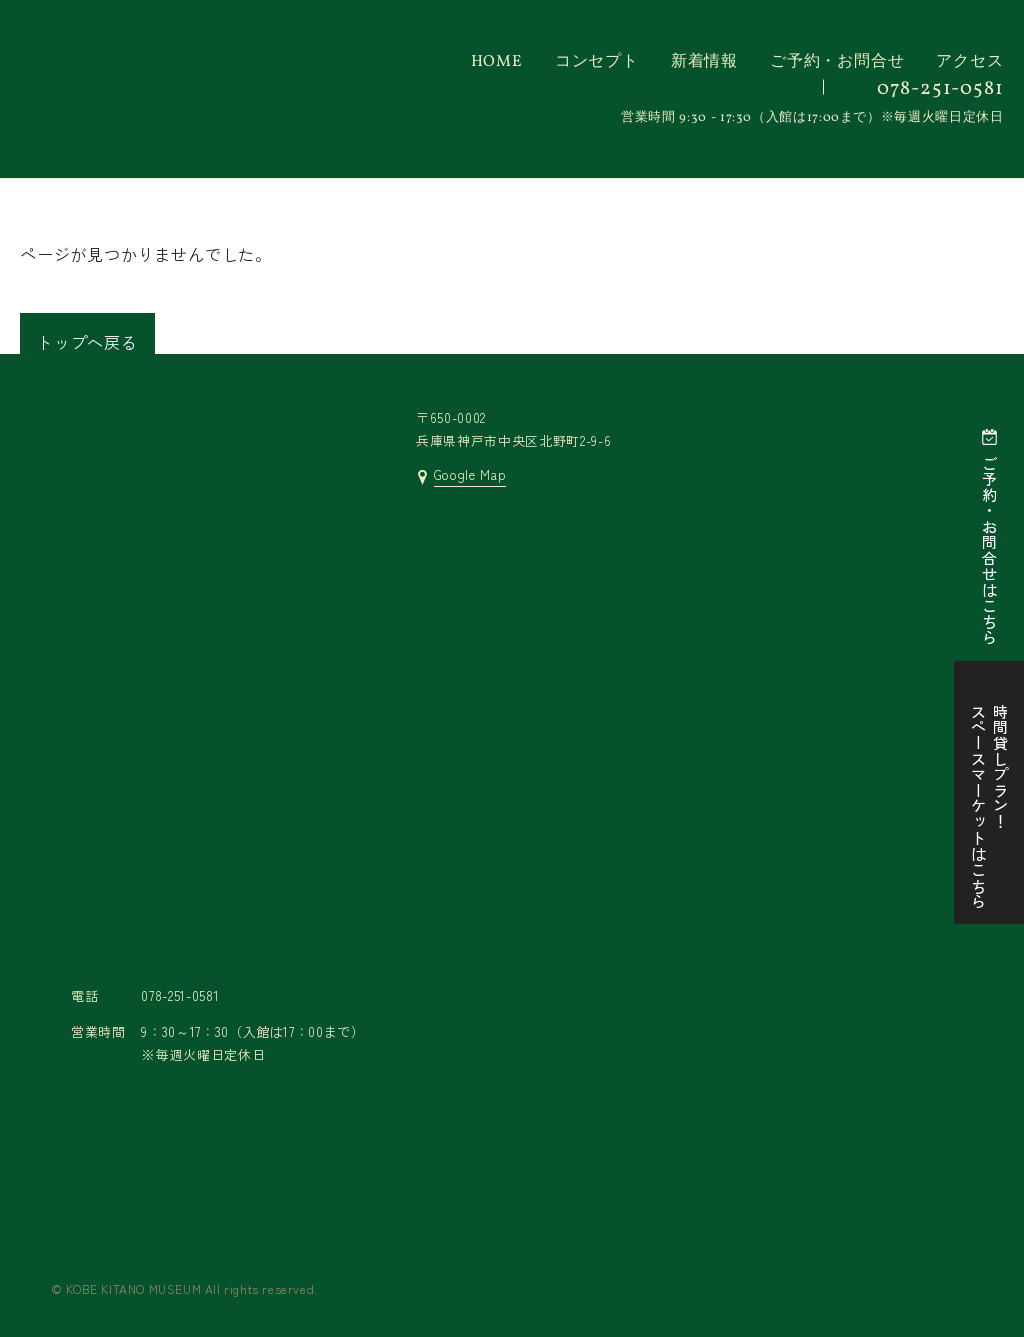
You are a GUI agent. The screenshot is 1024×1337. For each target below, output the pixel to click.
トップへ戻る (87, 342)
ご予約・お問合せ (837, 62)
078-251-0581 (940, 89)
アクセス (969, 62)
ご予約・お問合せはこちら (989, 550)
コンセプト (597, 62)
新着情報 (704, 62)
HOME (497, 62)
